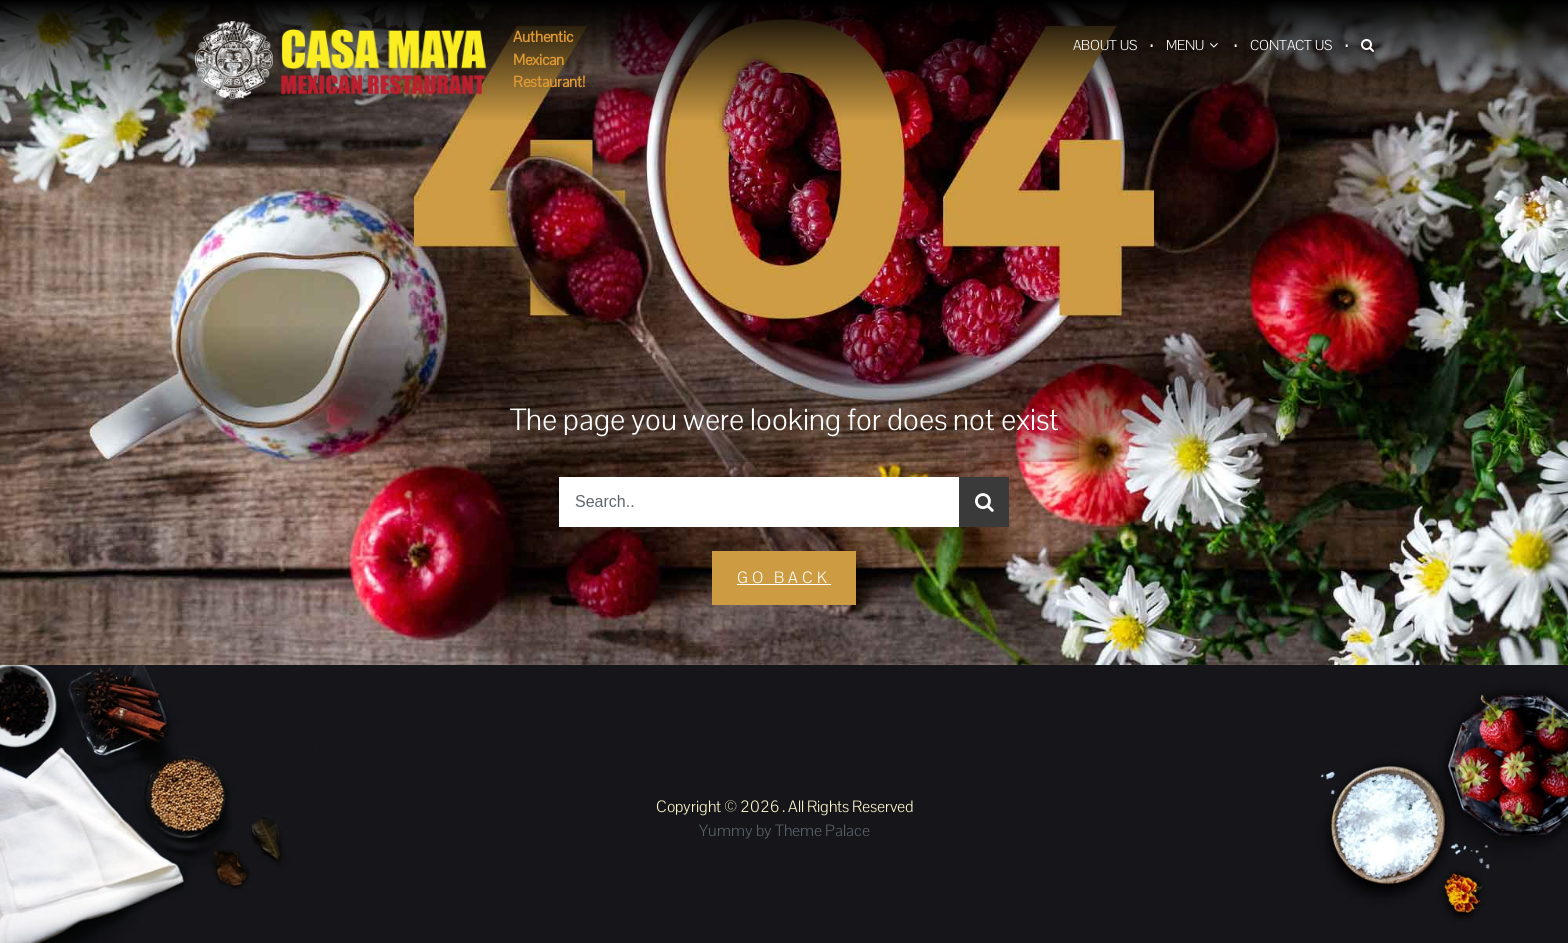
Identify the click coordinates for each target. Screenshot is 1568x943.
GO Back (784, 577)
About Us (1105, 45)
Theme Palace (822, 830)
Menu (1185, 45)
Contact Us (1291, 45)
